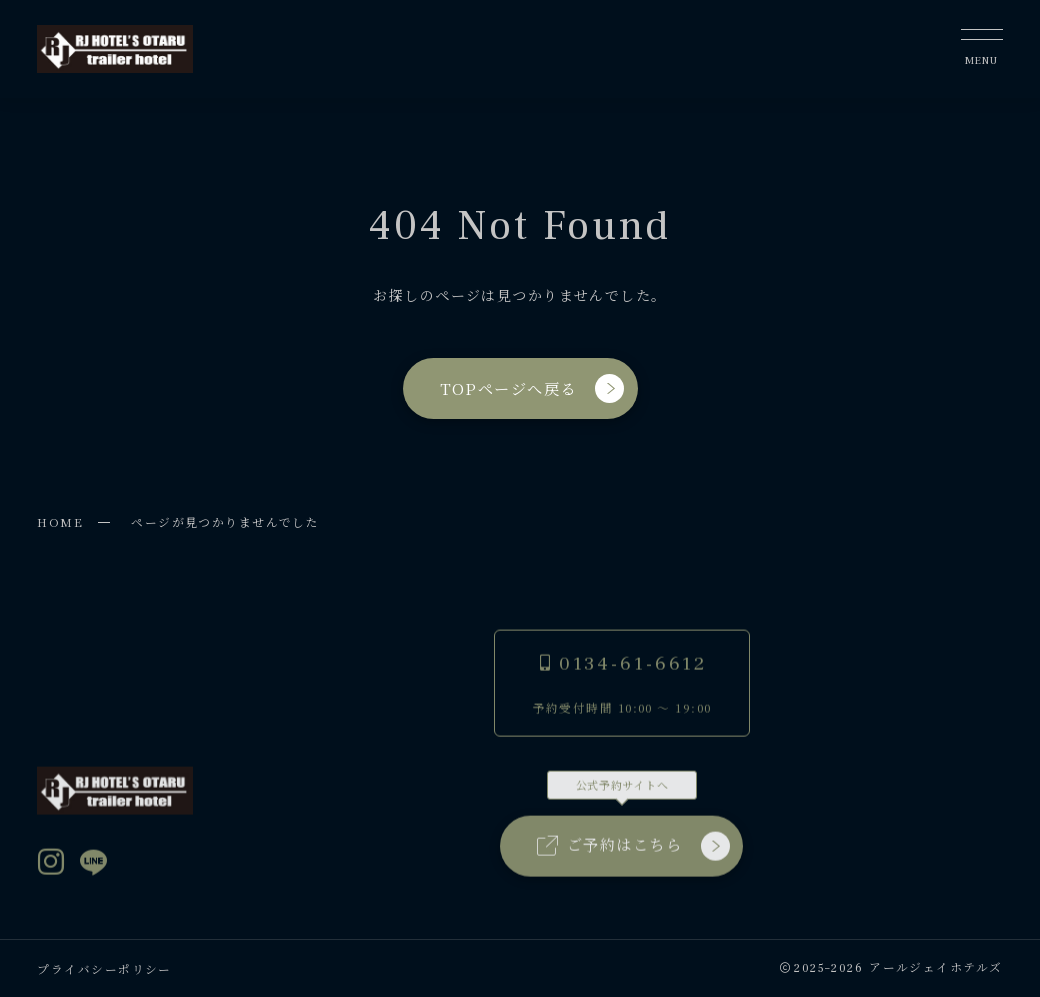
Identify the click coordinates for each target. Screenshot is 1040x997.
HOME (60, 521)
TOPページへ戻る (531, 388)
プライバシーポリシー (104, 968)
